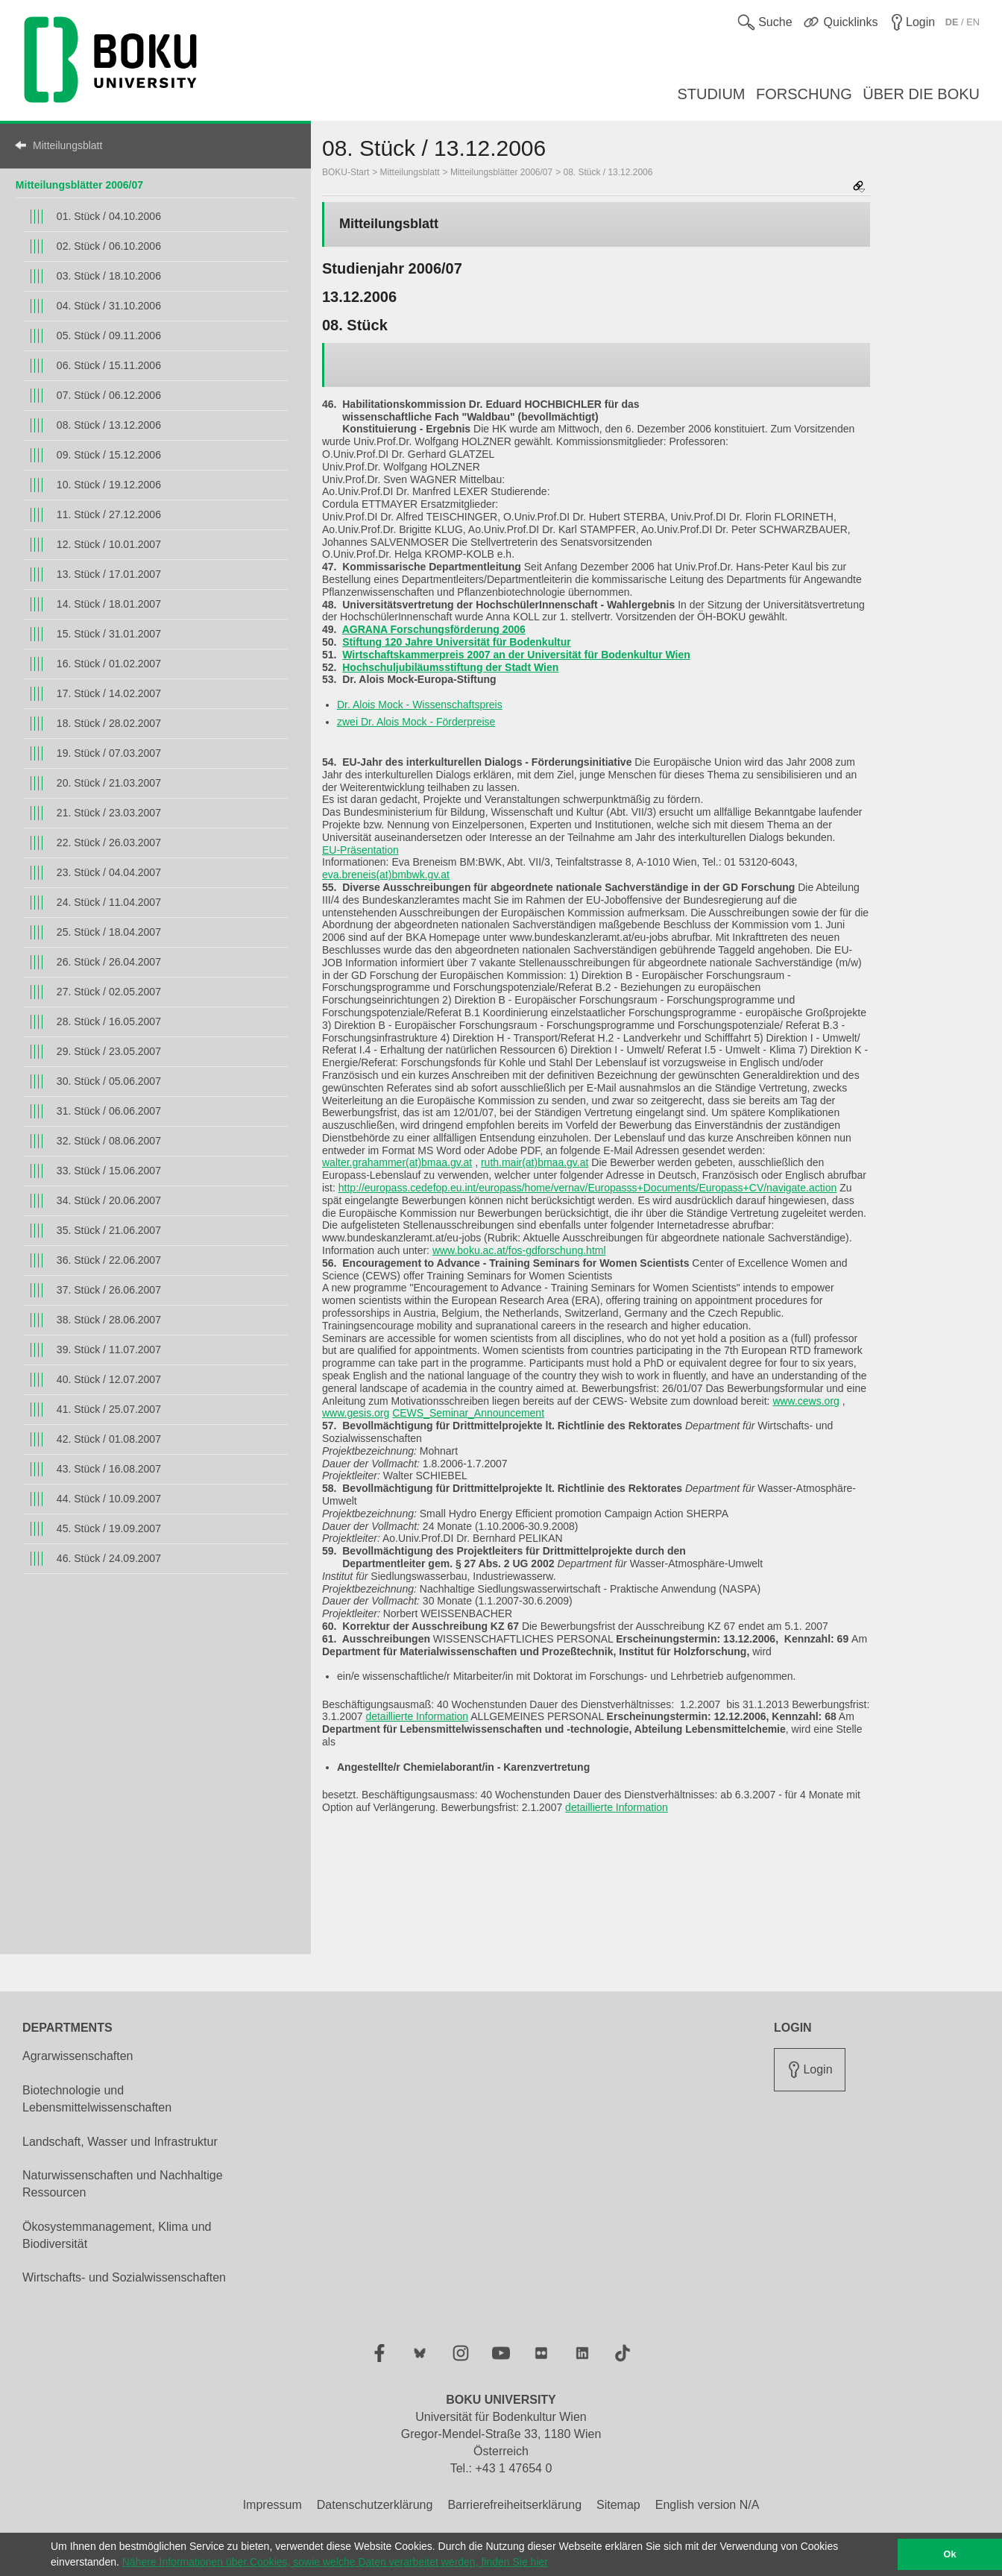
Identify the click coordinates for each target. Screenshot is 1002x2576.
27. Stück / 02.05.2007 (109, 992)
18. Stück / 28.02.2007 (109, 723)
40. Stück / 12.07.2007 (109, 1379)
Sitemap (618, 2504)
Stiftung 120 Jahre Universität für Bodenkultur (456, 642)
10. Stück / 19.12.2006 (109, 485)
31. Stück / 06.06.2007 (109, 1111)
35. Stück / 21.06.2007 (109, 1230)
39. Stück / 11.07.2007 (109, 1349)
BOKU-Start (345, 172)
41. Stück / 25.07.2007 (109, 1409)
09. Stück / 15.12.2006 (109, 455)
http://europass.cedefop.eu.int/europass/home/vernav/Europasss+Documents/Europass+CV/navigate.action (587, 1188)
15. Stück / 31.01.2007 (109, 634)
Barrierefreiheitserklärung (514, 2504)
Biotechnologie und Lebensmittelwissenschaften (96, 2099)
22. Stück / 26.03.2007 (109, 842)
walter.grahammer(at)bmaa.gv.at (397, 1162)
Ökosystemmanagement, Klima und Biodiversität (116, 2235)
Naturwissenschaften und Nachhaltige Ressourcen (122, 2184)
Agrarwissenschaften (77, 2056)
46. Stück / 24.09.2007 (109, 1558)
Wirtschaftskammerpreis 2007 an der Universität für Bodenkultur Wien (516, 655)
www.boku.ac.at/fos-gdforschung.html (519, 1250)
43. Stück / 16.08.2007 (109, 1469)
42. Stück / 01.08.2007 (109, 1439)
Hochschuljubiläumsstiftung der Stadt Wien (450, 667)
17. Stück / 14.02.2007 (109, 693)
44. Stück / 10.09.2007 (109, 1499)
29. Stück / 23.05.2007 (109, 1051)
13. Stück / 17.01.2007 (109, 574)
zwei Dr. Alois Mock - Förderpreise (416, 722)
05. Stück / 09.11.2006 (109, 335)
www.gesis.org (355, 1413)
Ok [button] (950, 2554)
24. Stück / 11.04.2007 (109, 902)
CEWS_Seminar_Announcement (468, 1413)
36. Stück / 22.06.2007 (109, 1260)
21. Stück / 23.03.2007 (109, 813)
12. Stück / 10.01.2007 (109, 544)
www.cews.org (805, 1401)
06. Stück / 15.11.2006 (109, 365)
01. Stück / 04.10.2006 (109, 216)
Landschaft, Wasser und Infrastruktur (120, 2141)
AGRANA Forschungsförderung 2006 (434, 629)
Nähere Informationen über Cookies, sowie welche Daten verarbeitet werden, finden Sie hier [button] (335, 2562)
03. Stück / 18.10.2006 (109, 276)
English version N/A (707, 2504)
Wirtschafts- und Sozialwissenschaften (124, 2277)
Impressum (272, 2504)
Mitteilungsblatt (67, 145)
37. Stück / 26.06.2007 (109, 1290)
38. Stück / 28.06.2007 (109, 1320)
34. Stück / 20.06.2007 (109, 1200)
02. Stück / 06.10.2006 (109, 246)
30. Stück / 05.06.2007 (109, 1081)
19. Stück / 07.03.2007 (109, 753)
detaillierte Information (416, 1716)
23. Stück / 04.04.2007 (109, 872)
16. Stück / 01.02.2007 (109, 664)
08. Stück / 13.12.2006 (109, 425)
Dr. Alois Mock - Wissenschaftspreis (419, 705)
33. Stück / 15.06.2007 (109, 1171)
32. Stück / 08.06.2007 (109, 1141)
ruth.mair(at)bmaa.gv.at (534, 1162)
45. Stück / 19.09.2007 (109, 1528)
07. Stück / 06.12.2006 (109, 395)
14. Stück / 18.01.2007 (109, 604)
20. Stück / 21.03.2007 (109, 783)
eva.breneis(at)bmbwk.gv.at (386, 875)
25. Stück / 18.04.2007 (109, 932)
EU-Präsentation (360, 850)
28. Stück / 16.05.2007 (109, 1021)
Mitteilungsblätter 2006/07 (79, 185)
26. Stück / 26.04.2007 (109, 962)
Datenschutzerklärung (375, 2504)
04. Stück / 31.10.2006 (109, 306)
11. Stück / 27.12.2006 (109, 514)
